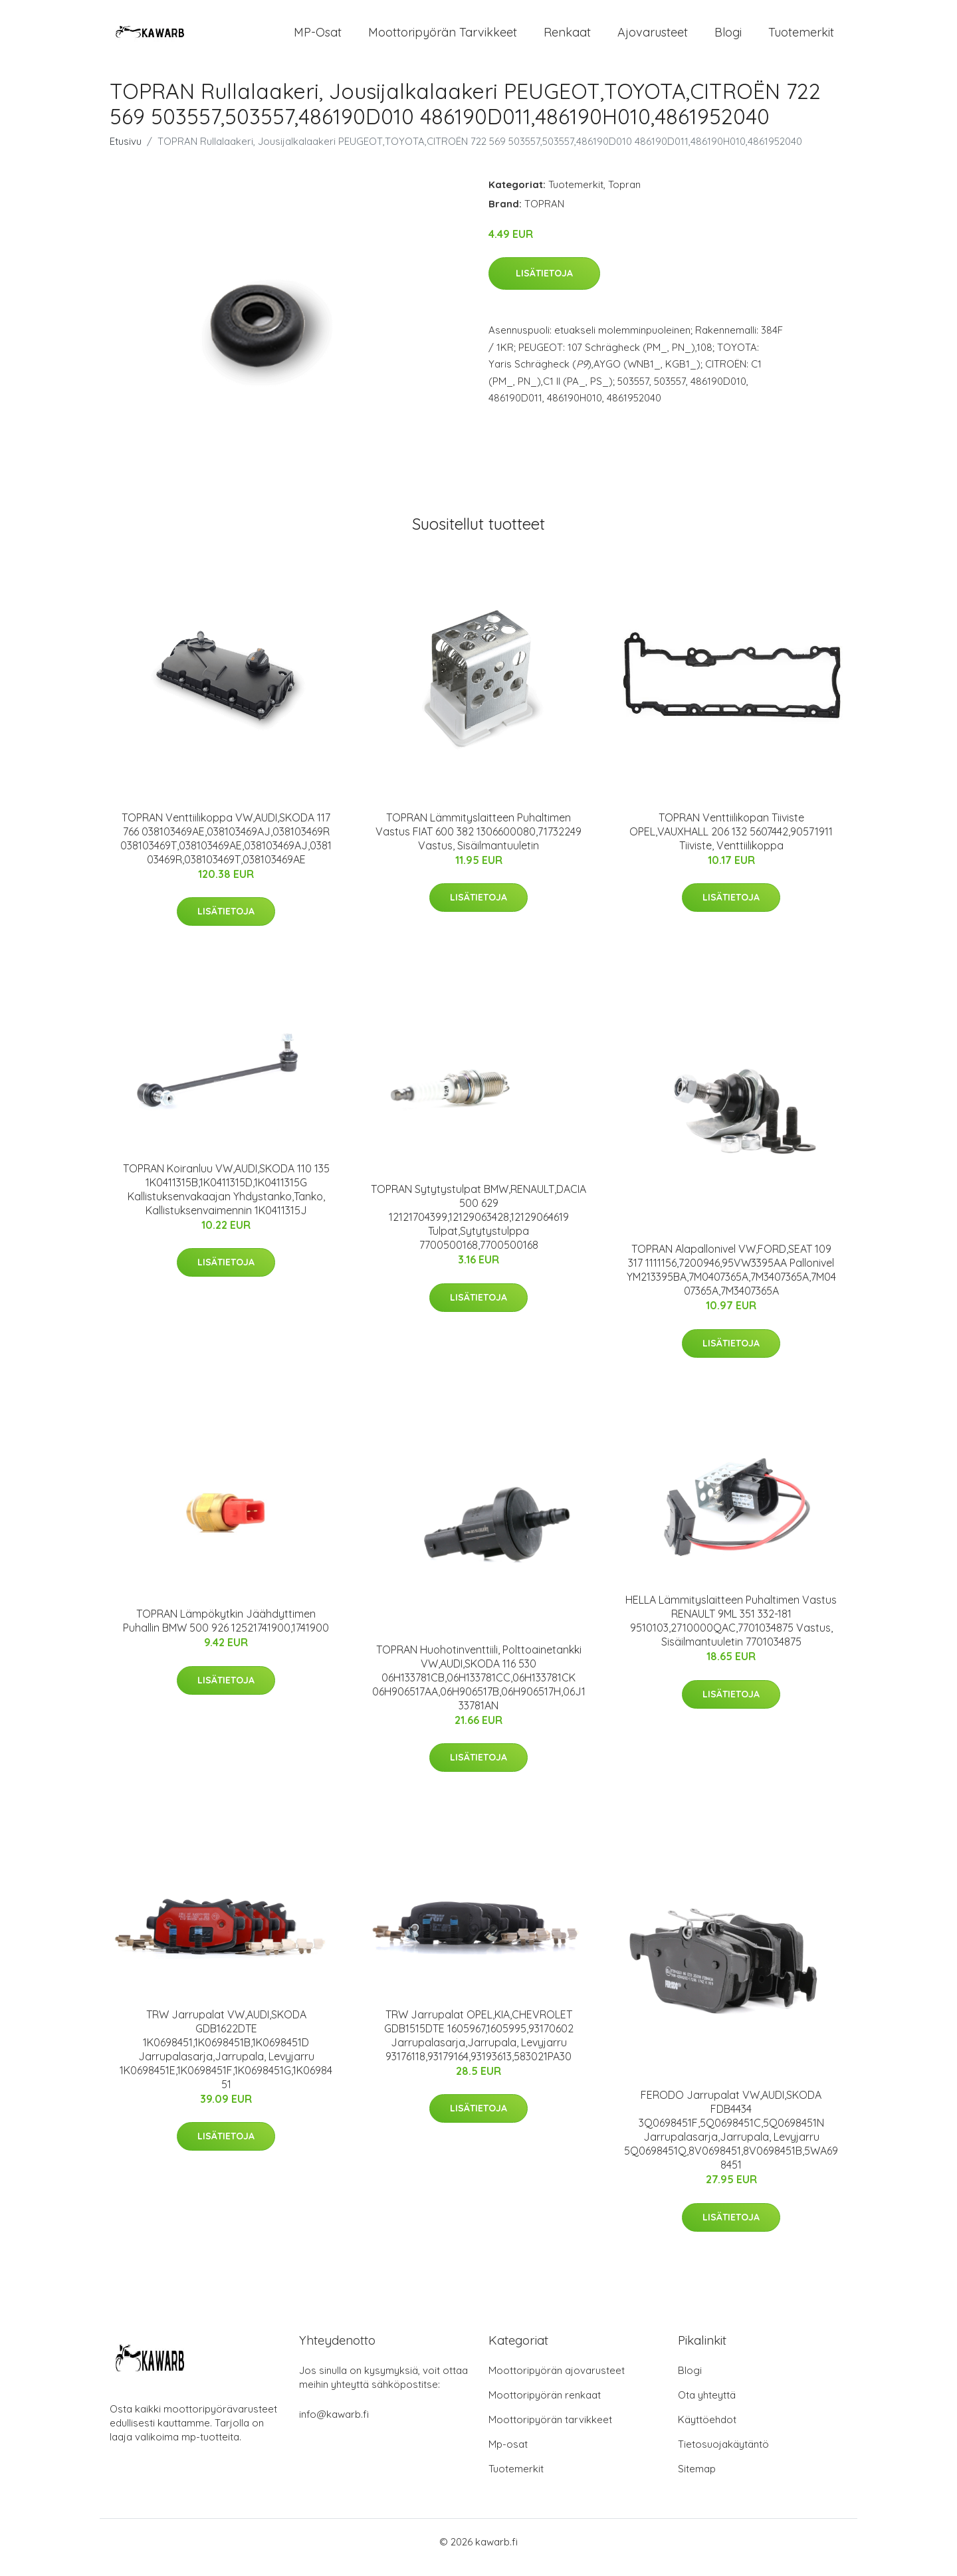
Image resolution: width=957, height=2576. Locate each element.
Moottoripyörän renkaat (544, 2406)
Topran (624, 195)
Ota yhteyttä (707, 2406)
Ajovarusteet (652, 38)
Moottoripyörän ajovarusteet (556, 2381)
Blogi (728, 38)
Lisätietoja (544, 285)
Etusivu (126, 152)
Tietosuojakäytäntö (723, 2455)
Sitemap (697, 2480)
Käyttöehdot (707, 2430)
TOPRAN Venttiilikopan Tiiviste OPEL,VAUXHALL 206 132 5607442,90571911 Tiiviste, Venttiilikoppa (731, 842)
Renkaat (567, 38)
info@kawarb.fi (334, 2425)
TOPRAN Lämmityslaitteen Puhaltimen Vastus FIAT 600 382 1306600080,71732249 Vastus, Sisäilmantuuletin (478, 842)
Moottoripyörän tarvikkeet (442, 38)
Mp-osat (508, 2455)
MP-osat (318, 38)
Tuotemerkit (801, 38)
